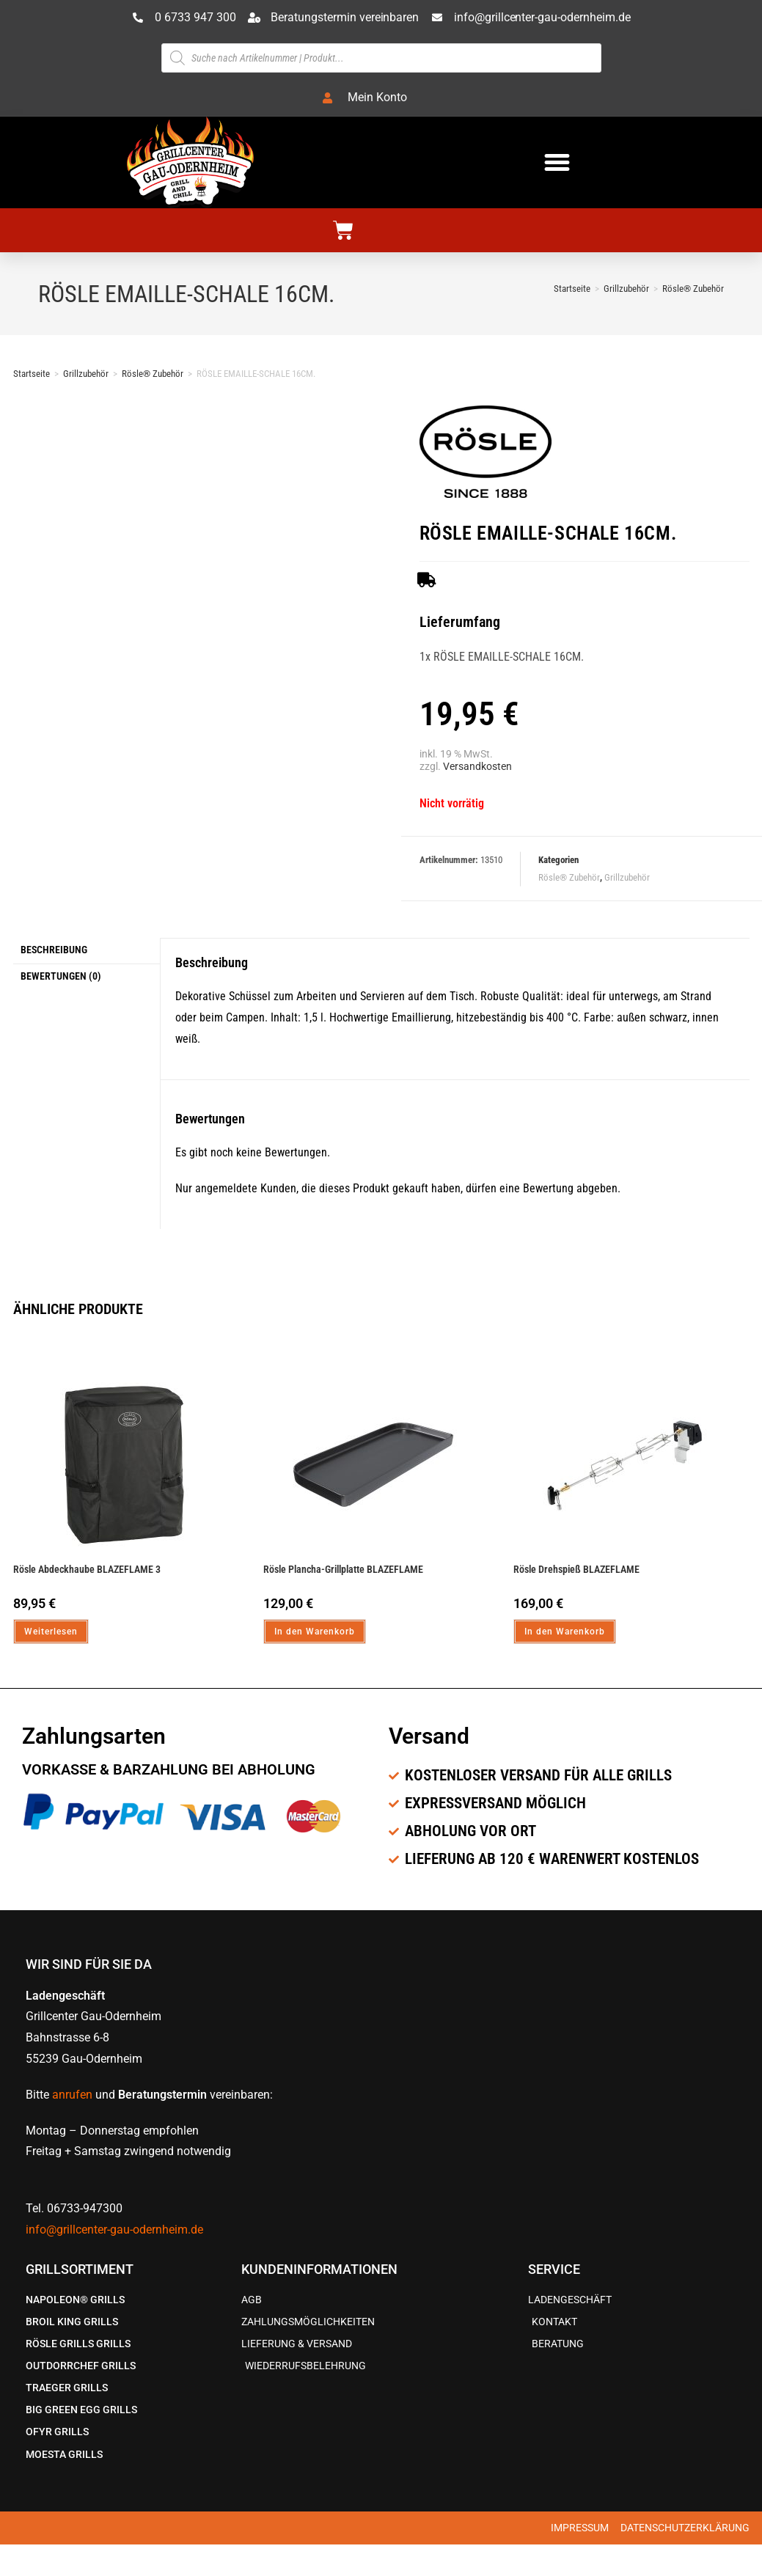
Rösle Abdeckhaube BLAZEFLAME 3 (87, 1569)
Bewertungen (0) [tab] (61, 974)
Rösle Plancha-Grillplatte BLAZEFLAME (343, 1569)
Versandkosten (477, 766)
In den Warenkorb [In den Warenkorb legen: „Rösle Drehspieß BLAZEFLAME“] (564, 1631)
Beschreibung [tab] (54, 949)
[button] (557, 162)
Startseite (31, 373)
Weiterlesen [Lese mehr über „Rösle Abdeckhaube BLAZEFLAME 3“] (51, 1631)
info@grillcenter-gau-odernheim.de (114, 2229)
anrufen (72, 2095)
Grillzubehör (86, 373)
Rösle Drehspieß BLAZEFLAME (576, 1569)
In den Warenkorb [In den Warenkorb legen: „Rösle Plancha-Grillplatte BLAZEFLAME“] (314, 1631)
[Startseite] (572, 288)
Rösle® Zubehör (693, 288)
